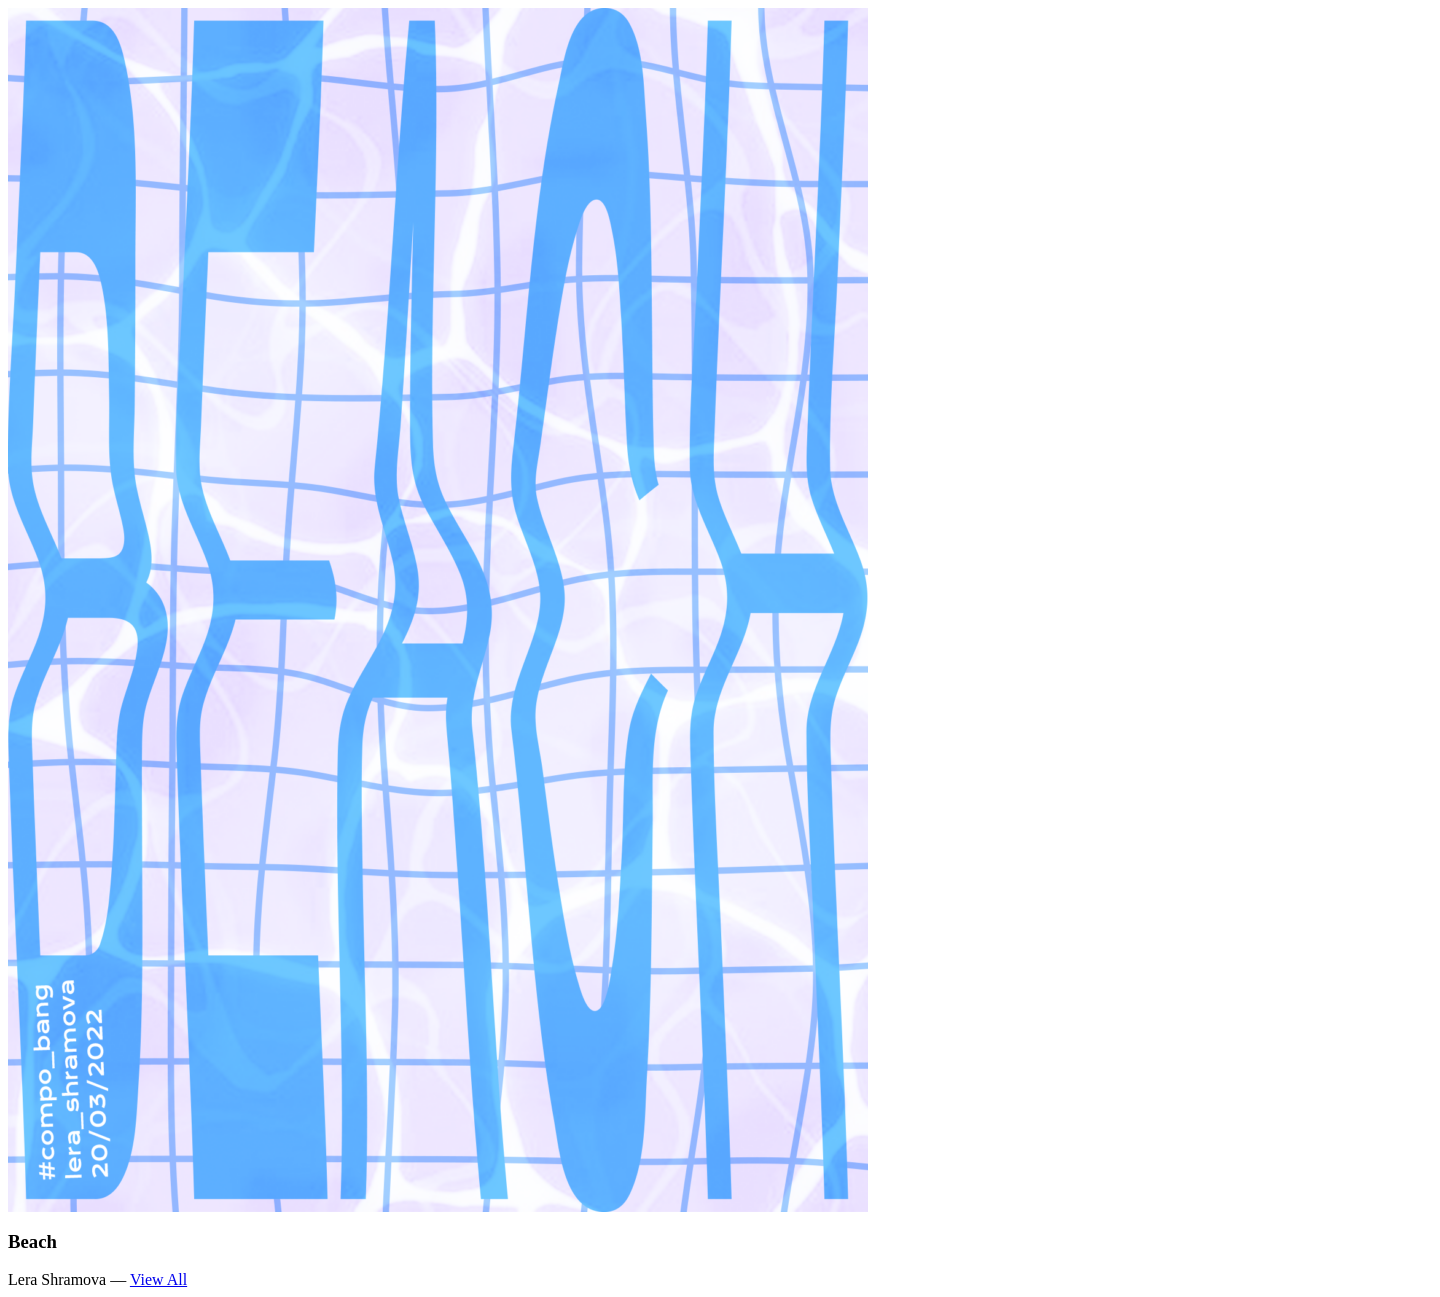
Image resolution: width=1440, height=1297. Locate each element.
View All (158, 1279)
